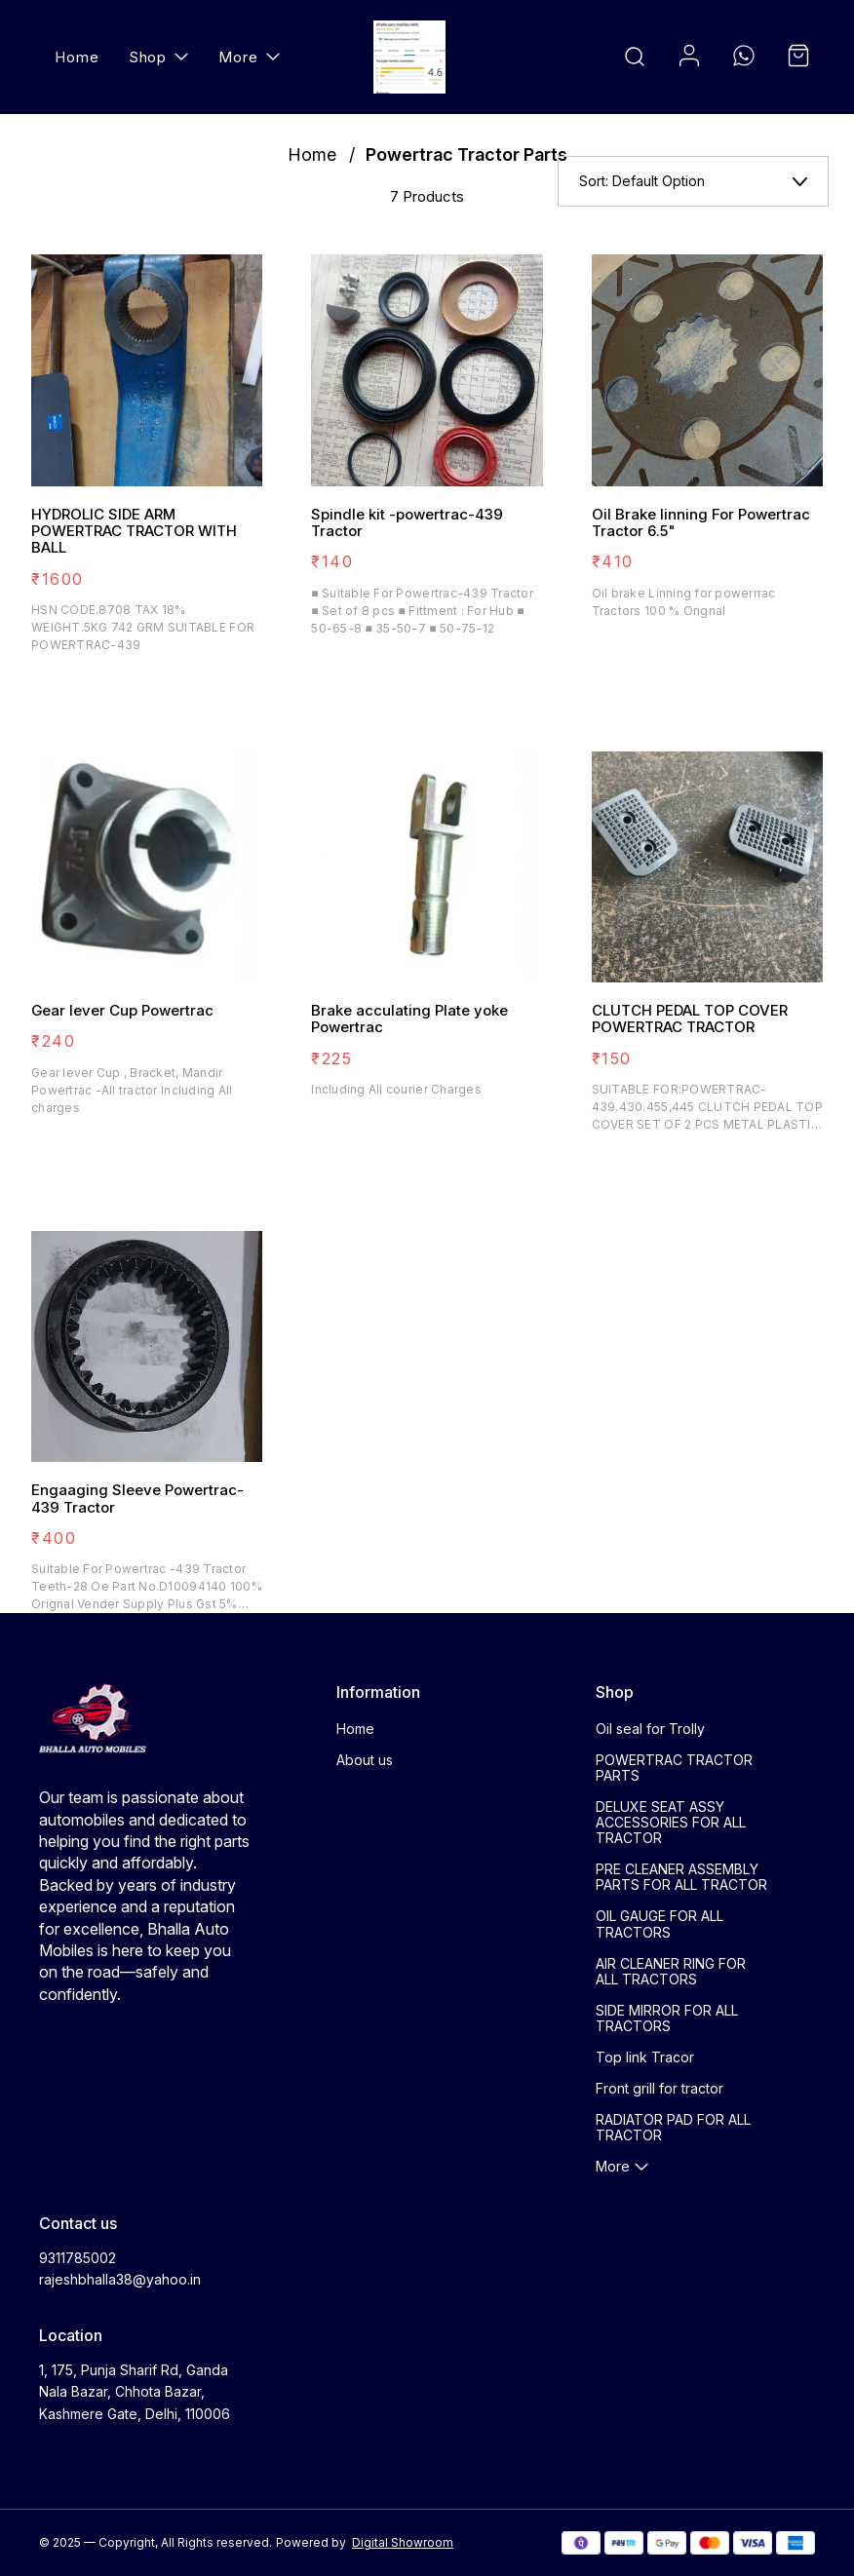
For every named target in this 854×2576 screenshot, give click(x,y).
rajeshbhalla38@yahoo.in (120, 2279)
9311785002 (77, 2257)
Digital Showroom (402, 2542)
